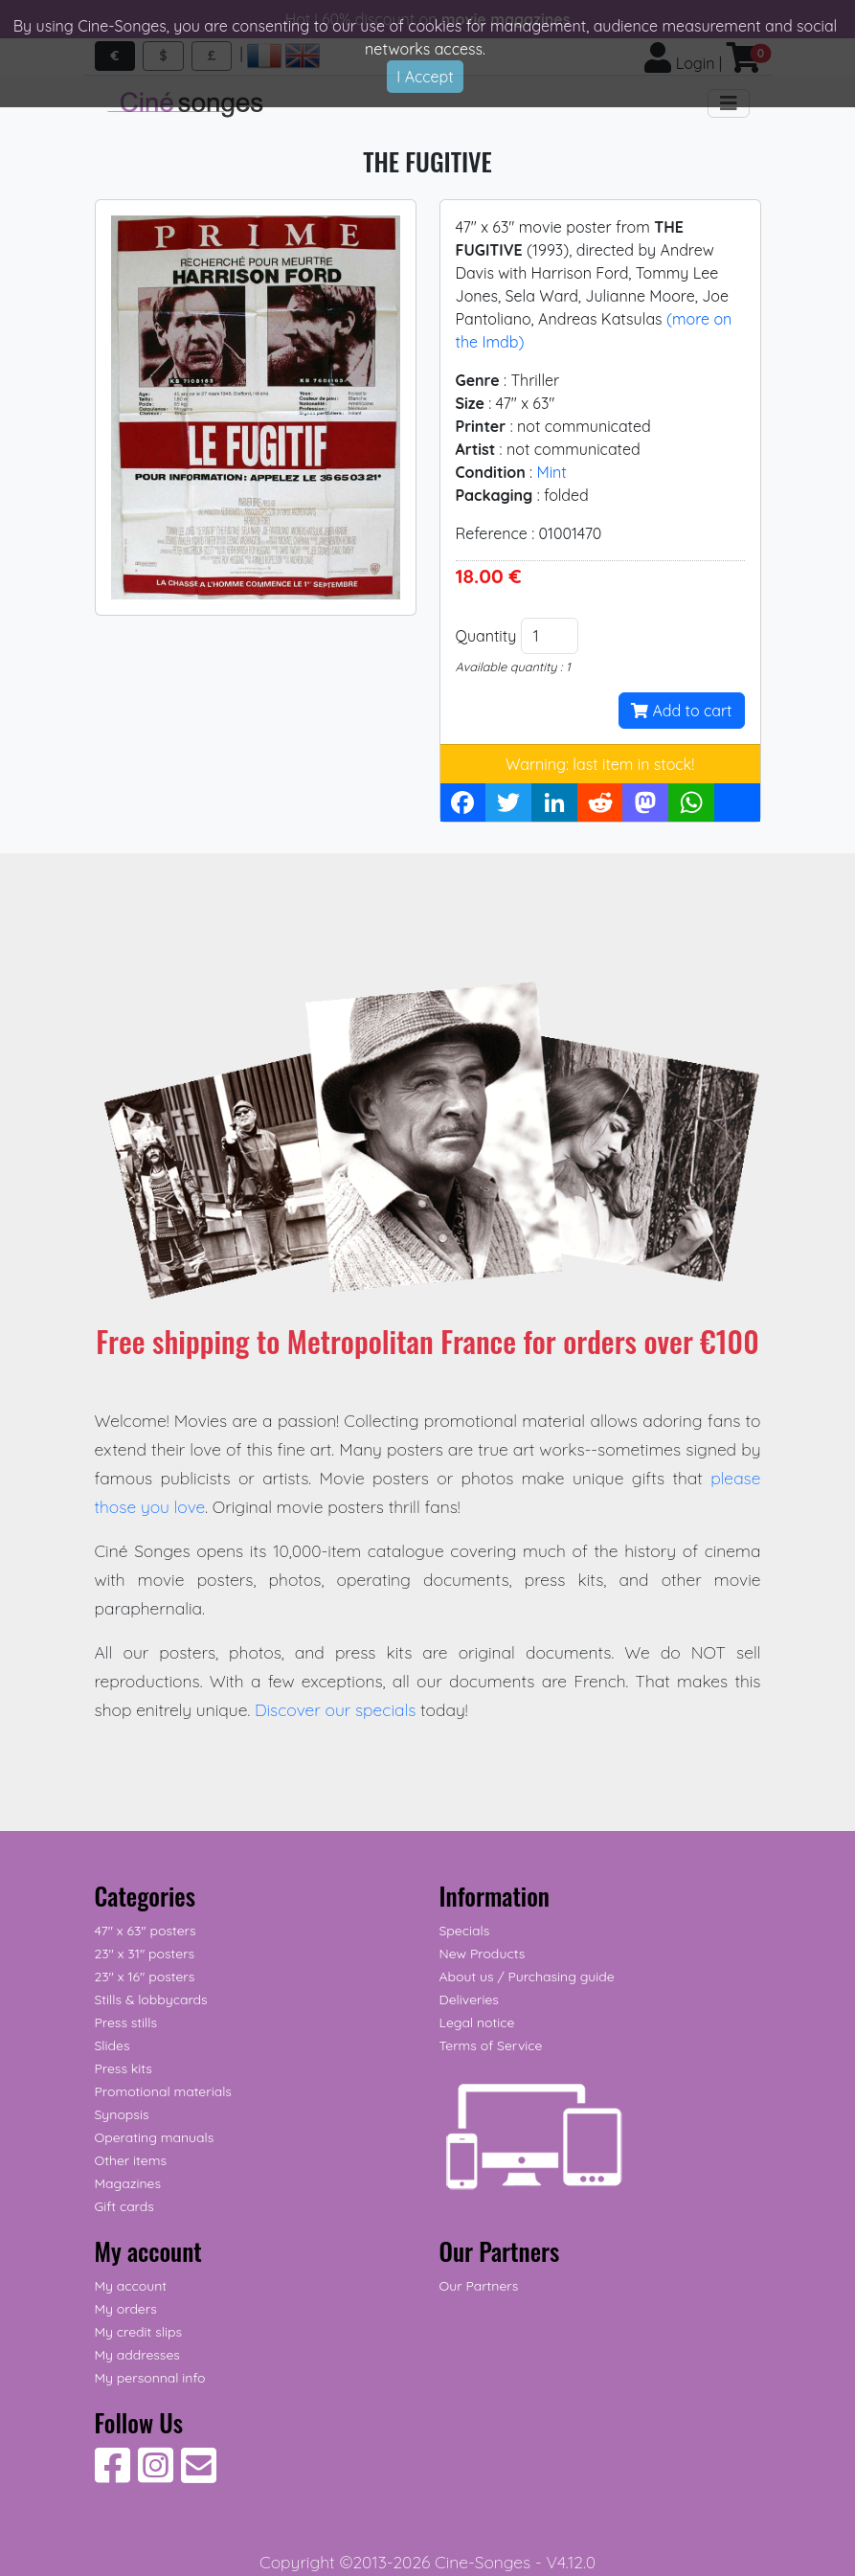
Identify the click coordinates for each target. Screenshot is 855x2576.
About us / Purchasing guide (527, 1976)
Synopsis (122, 2114)
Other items (131, 2160)
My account (131, 2285)
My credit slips (138, 2331)
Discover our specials (335, 1709)
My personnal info (150, 2377)
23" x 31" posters (145, 1953)
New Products (482, 1953)
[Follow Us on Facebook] (112, 2475)
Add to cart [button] (681, 710)
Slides (112, 2045)
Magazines (128, 2183)
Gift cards (124, 2206)
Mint (551, 472)
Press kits (123, 2068)
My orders (126, 2308)
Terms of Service (491, 2045)
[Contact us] (198, 2475)
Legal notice (477, 2022)
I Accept (424, 76)
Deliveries (469, 1999)
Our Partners (479, 2285)
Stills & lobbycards (151, 1999)
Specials (464, 1930)
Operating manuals (154, 2137)
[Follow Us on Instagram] (155, 2475)
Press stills (126, 2022)
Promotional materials (163, 2091)
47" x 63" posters (145, 1930)
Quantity (486, 635)
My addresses (137, 2354)
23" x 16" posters (145, 1976)
